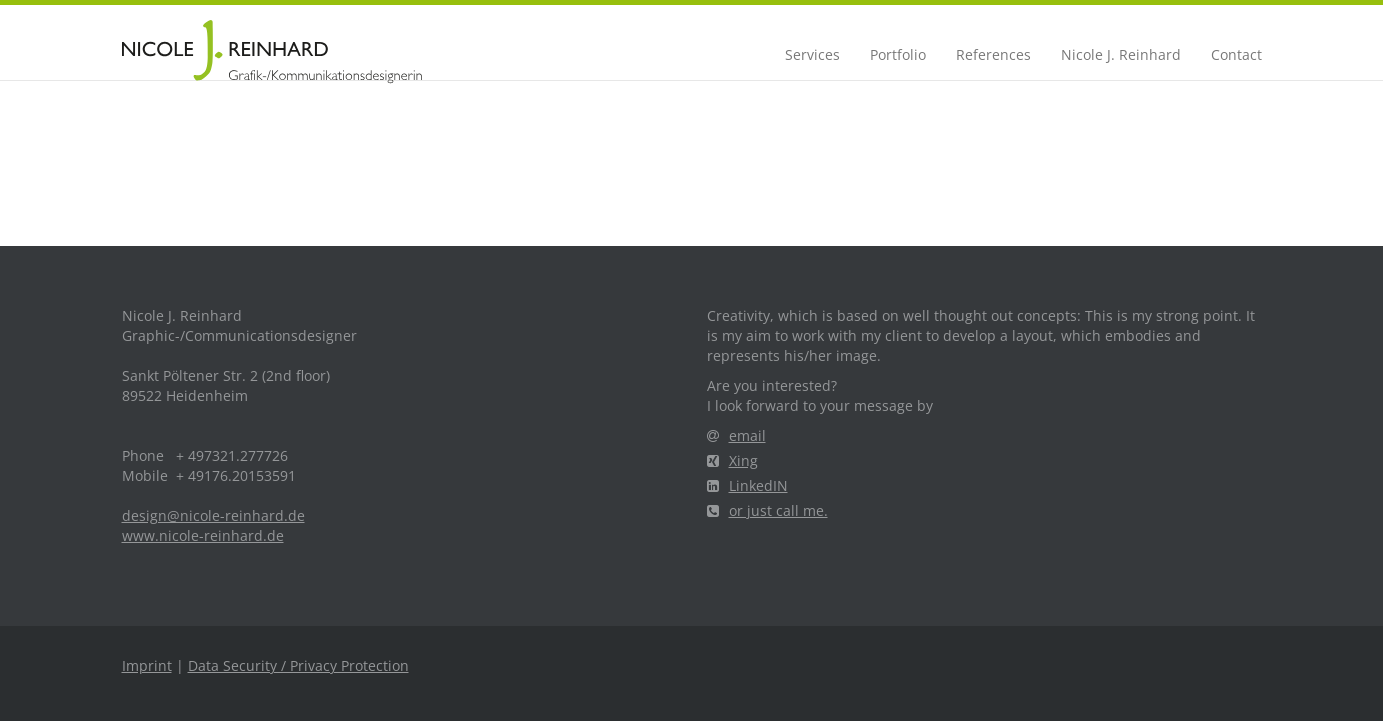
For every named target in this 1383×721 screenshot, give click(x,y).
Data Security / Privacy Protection (298, 665)
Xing (732, 460)
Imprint (147, 665)
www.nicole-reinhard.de (203, 535)
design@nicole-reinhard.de (213, 515)
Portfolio (898, 54)
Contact (1236, 54)
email (736, 435)
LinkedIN (747, 485)
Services (812, 54)
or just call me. (767, 510)
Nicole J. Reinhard (1121, 54)
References (993, 54)
